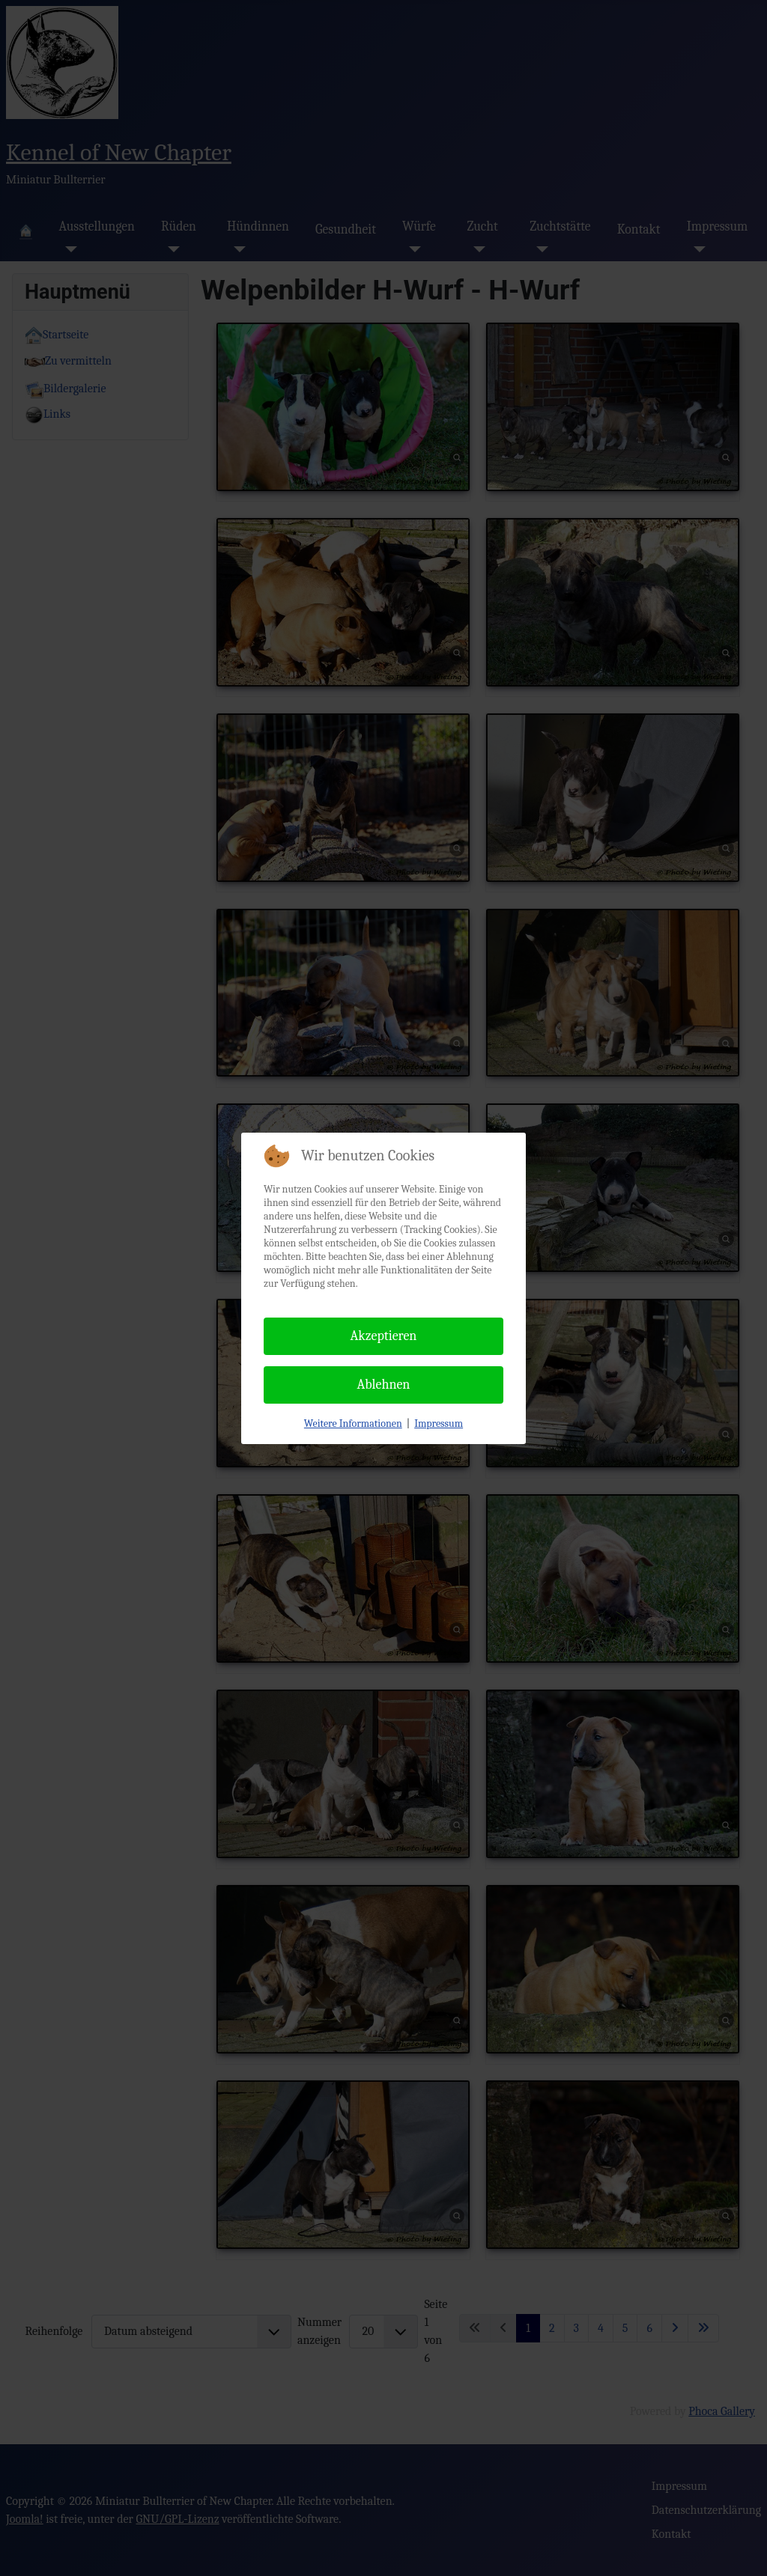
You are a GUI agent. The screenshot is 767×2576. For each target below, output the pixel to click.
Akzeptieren (384, 1336)
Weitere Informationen (353, 1423)
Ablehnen (383, 1384)
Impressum (438, 1423)
